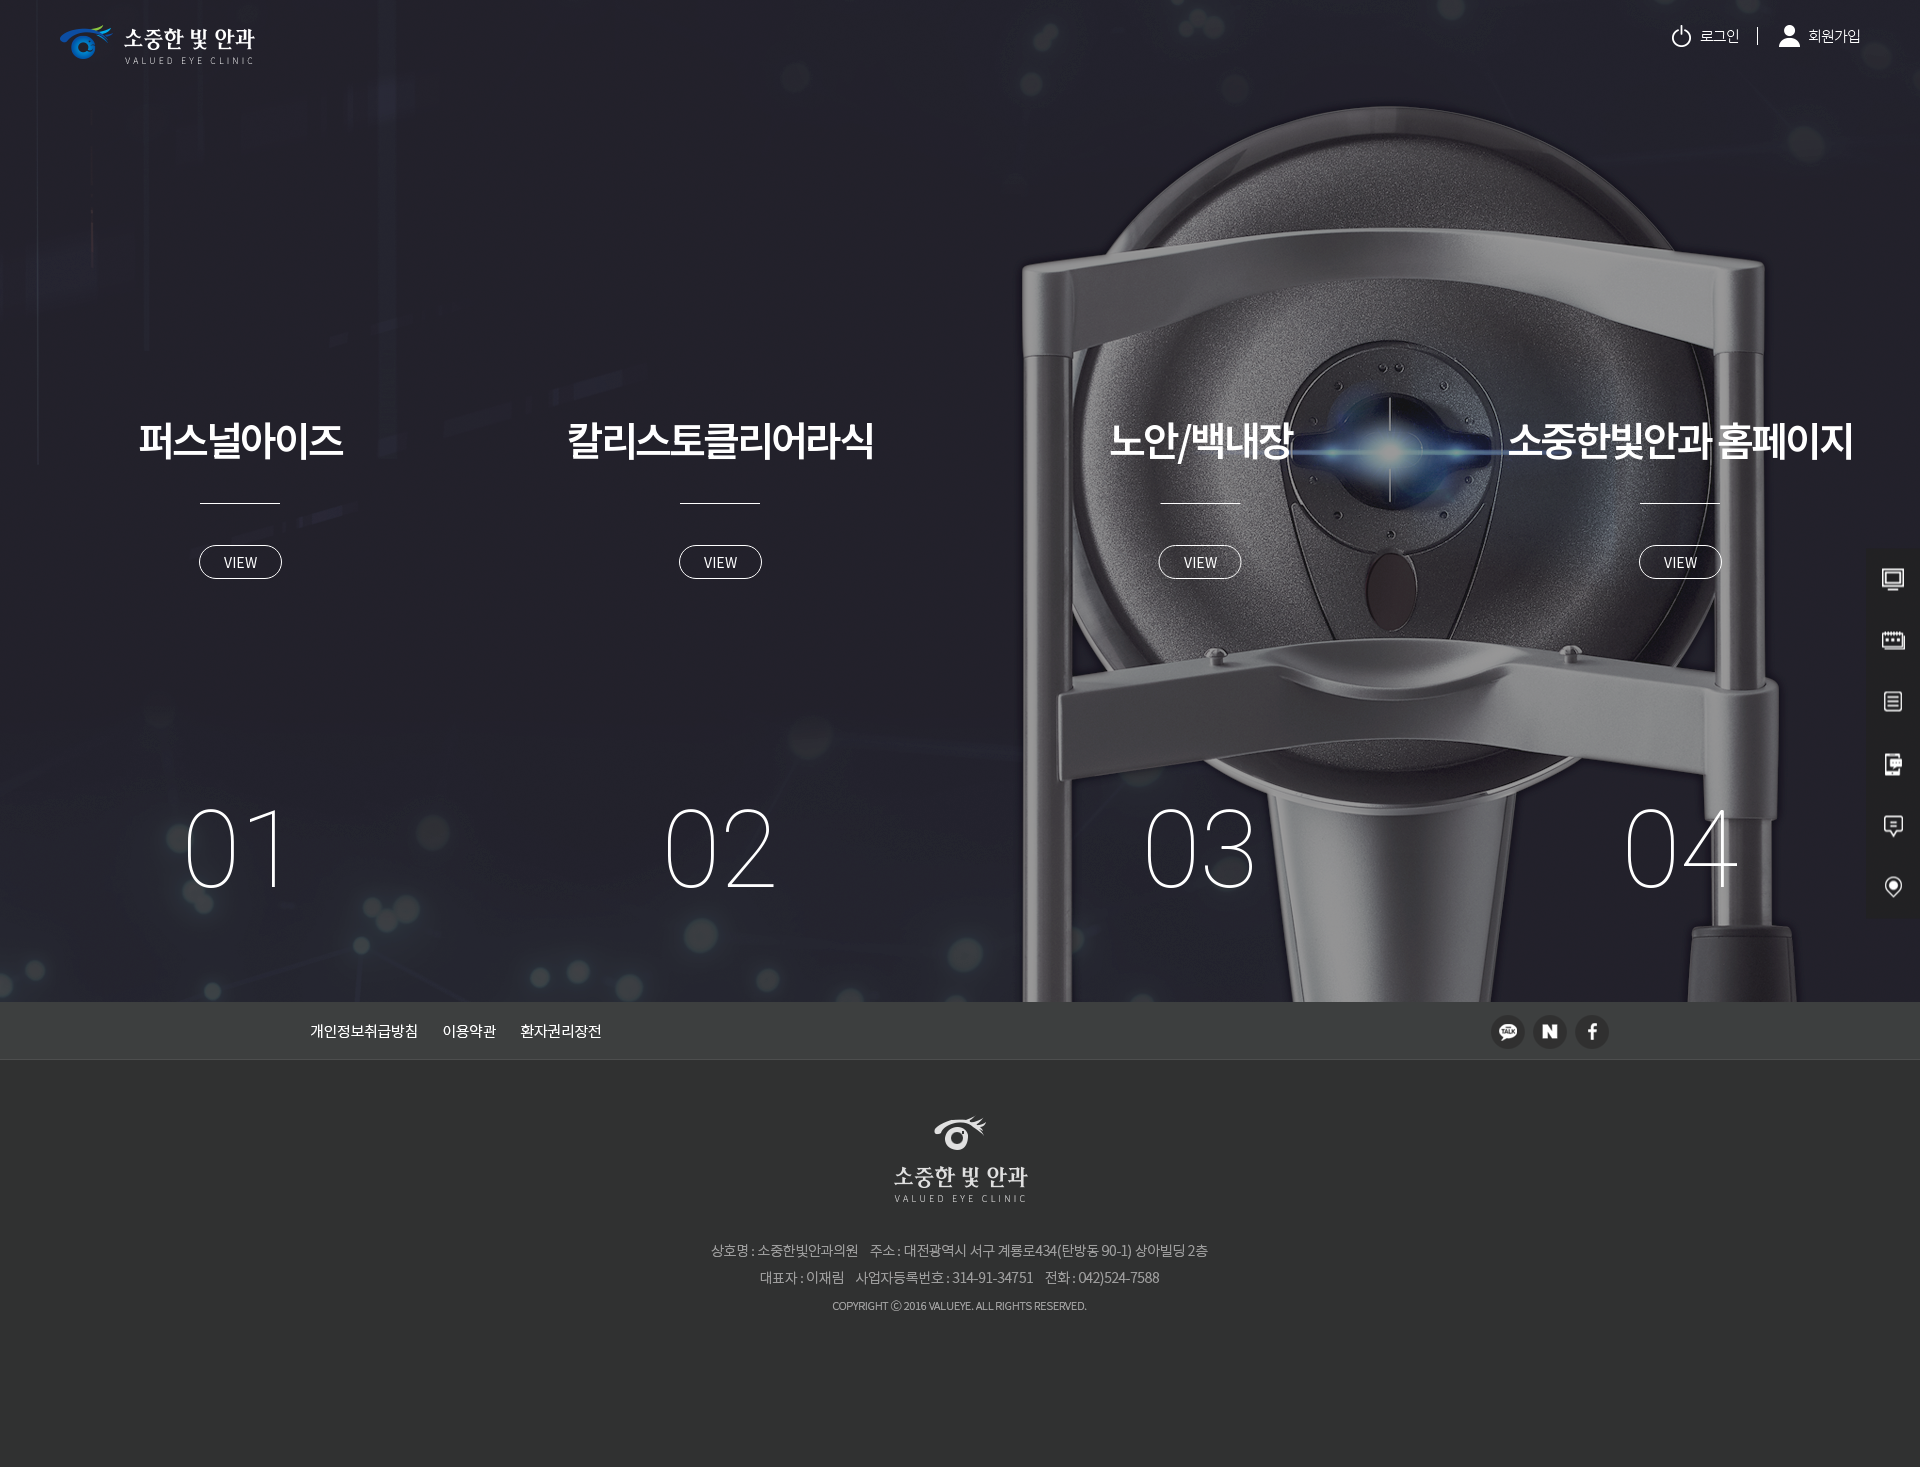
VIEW (240, 562)
